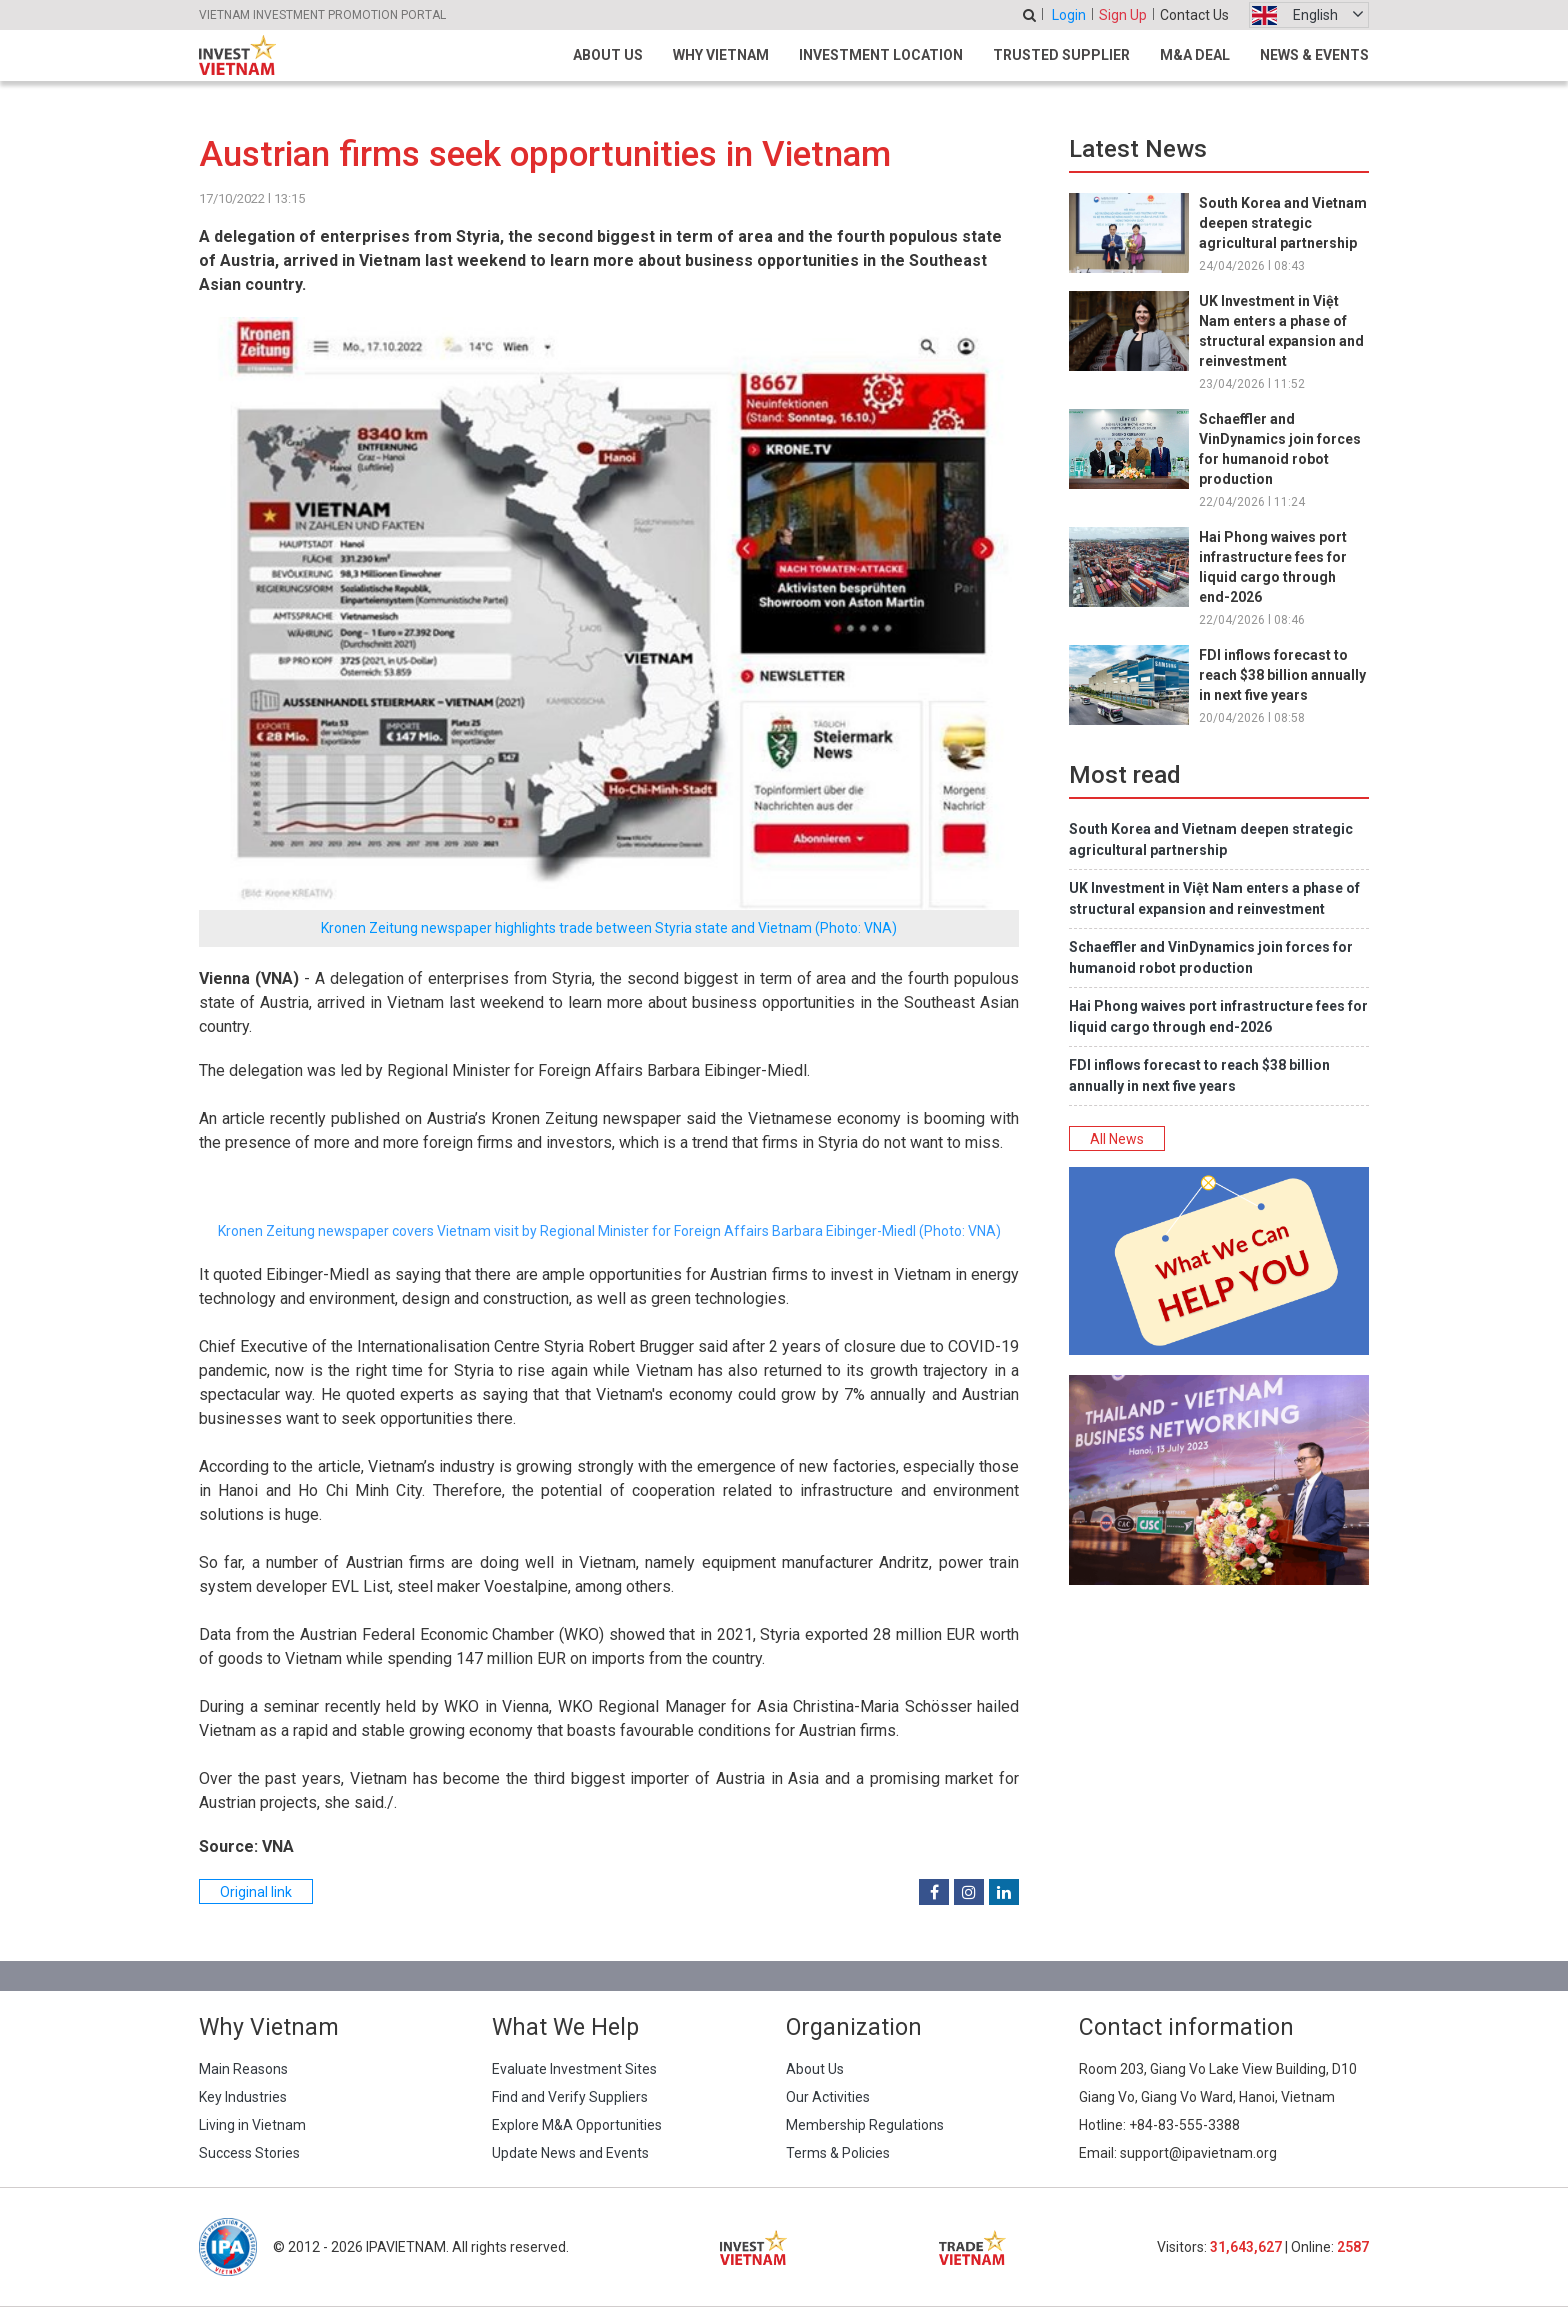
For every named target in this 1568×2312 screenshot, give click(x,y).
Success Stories (249, 2153)
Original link (256, 1892)
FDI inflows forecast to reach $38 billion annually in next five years (1282, 675)
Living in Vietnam (252, 2125)
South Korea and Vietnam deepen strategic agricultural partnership (1283, 223)
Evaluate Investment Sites (574, 2069)
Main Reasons (243, 2069)
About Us (608, 55)
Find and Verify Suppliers (570, 2097)
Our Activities (828, 2097)
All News (1117, 1139)
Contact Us (1194, 15)
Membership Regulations (865, 2125)
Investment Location (881, 55)
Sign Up (1123, 15)
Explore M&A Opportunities (577, 2125)
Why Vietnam (721, 55)
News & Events (1314, 55)
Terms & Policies (838, 2153)
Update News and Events (570, 2153)
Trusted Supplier (1061, 55)
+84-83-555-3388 (1184, 2125)
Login (1069, 15)
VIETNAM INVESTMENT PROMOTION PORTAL (322, 15)
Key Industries (243, 2097)
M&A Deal (1195, 55)
